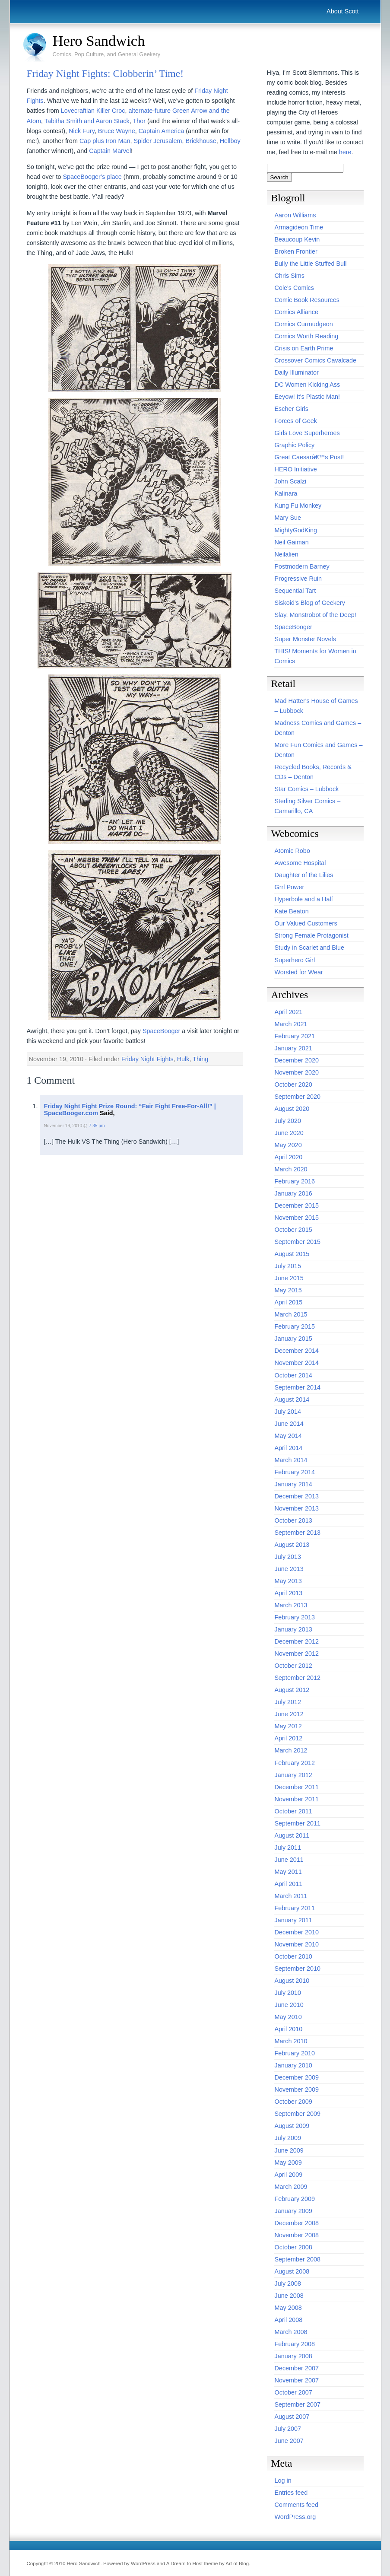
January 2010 (293, 2065)
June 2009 (289, 2150)
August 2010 (292, 1980)
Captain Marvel (110, 150)
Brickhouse (200, 140)
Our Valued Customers (306, 923)
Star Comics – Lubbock (307, 789)
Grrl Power (289, 887)
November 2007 (297, 2380)
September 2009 (297, 2113)
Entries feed (291, 2492)
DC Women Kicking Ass (307, 384)
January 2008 (293, 2356)
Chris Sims (290, 275)
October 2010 (293, 1956)
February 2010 (295, 2053)
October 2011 (293, 1811)
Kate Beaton (292, 911)
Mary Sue (288, 517)
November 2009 (297, 2089)
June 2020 (289, 1132)
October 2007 (293, 2392)
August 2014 (292, 1399)
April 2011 (289, 1883)
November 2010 (297, 1944)
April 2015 (289, 1302)
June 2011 (289, 1859)
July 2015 (288, 1266)
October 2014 (293, 1375)
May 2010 (288, 2016)
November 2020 (297, 1072)
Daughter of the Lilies (304, 874)
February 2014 (295, 1472)
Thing (200, 1059)
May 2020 (288, 1145)
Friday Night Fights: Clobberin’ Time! (105, 73)
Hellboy (230, 140)
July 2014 (288, 1411)
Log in (283, 2480)
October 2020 (293, 1084)
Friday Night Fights (147, 1059)
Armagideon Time (299, 227)
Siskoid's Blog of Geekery (310, 602)
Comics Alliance (297, 311)
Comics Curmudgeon (304, 324)
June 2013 (289, 1568)
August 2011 (292, 1835)
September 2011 (297, 1823)
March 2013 (291, 1605)
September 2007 (297, 2404)
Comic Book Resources (307, 299)
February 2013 (295, 1617)
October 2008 (293, 2247)
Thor (139, 121)
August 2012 (292, 1689)
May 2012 (288, 1726)
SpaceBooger (161, 1030)
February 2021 (295, 1036)
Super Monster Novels (305, 639)
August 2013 (292, 1544)
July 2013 (288, 1556)
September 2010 (297, 1968)
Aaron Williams (295, 215)
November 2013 (297, 1508)
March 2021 (291, 1024)
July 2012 (288, 1701)
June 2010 (289, 2004)
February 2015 (295, 1326)
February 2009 (295, 2198)
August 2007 (292, 2416)
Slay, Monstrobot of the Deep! (315, 614)
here (345, 152)
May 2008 (288, 2307)
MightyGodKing (296, 530)
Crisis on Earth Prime (304, 348)
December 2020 (297, 1060)
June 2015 (289, 1278)
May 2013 (288, 1580)
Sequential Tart (295, 590)
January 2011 (293, 1920)
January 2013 (293, 1629)
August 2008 (292, 2271)
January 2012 (293, 1774)
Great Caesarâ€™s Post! (309, 457)
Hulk (183, 1059)
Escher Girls (291, 408)
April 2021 (289, 1011)
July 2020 (288, 1120)
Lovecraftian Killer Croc (93, 110)
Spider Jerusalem (157, 140)
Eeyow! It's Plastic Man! (307, 396)
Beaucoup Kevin (297, 239)
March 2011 (291, 1895)
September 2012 (297, 1677)
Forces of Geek (296, 420)
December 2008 (297, 2223)
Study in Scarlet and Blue (310, 947)
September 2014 (297, 1387)
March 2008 (291, 2331)
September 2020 (297, 1096)
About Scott (342, 11)
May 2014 (288, 1435)
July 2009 (288, 2137)
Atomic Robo (292, 850)
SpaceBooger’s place (92, 176)
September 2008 (297, 2259)
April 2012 (289, 1738)
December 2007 (297, 2368)
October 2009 (293, 2101)
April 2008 (289, 2319)
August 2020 (292, 1108)
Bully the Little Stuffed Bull (311, 263)
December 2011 (297, 1787)
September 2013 (297, 1532)
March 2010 (291, 2041)
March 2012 (291, 1750)
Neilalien (286, 554)
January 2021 (293, 1048)
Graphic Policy (295, 445)
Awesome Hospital (300, 862)
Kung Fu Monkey (298, 505)
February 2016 (295, 1181)
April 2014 (289, 1447)
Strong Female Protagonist (312, 935)
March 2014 (291, 1460)
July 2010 (288, 1992)
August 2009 (292, 2125)
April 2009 (289, 2174)
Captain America (161, 130)
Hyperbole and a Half (304, 899)
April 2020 (289, 1157)
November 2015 (297, 1217)
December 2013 (297, 1496)
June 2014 (289, 1423)
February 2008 (295, 2344)
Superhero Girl (295, 960)
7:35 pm (97, 1125)
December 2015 (297, 1205)
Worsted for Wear (299, 972)
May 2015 (288, 1290)
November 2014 (297, 1362)
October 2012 (293, 1665)
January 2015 (293, 1338)
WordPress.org (295, 2516)
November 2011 (297, 1799)
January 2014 (293, 1484)
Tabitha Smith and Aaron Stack (87, 121)
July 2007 (288, 2428)
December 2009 (297, 2077)
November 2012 (297, 1653)
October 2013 (293, 1520)
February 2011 (295, 1908)
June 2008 (289, 2295)
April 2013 (289, 1593)
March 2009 (291, 2186)
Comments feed (297, 2504)
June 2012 (289, 1714)
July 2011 (288, 1847)
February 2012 (295, 1762)
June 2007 (289, 2440)
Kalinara (286, 493)
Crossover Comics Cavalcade (316, 360)
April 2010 (289, 2029)
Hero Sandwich (99, 40)
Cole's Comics (294, 287)
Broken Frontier (296, 251)
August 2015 (292, 1253)
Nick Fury (82, 130)
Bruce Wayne (116, 130)
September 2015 (297, 1241)
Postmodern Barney (302, 566)
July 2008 (288, 2283)
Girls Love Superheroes (307, 432)
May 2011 (288, 1871)
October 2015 (293, 1229)
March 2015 (291, 1314)
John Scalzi (291, 481)
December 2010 (297, 1932)
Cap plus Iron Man (104, 140)
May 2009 (288, 2162)
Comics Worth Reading (307, 336)
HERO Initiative (296, 469)
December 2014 (297, 1350)
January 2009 (293, 2210)
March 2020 (291, 1169)
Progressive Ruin (298, 578)
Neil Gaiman (292, 542)
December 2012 (297, 1641)
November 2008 (297, 2235)
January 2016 (293, 1193)
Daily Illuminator (297, 372)
